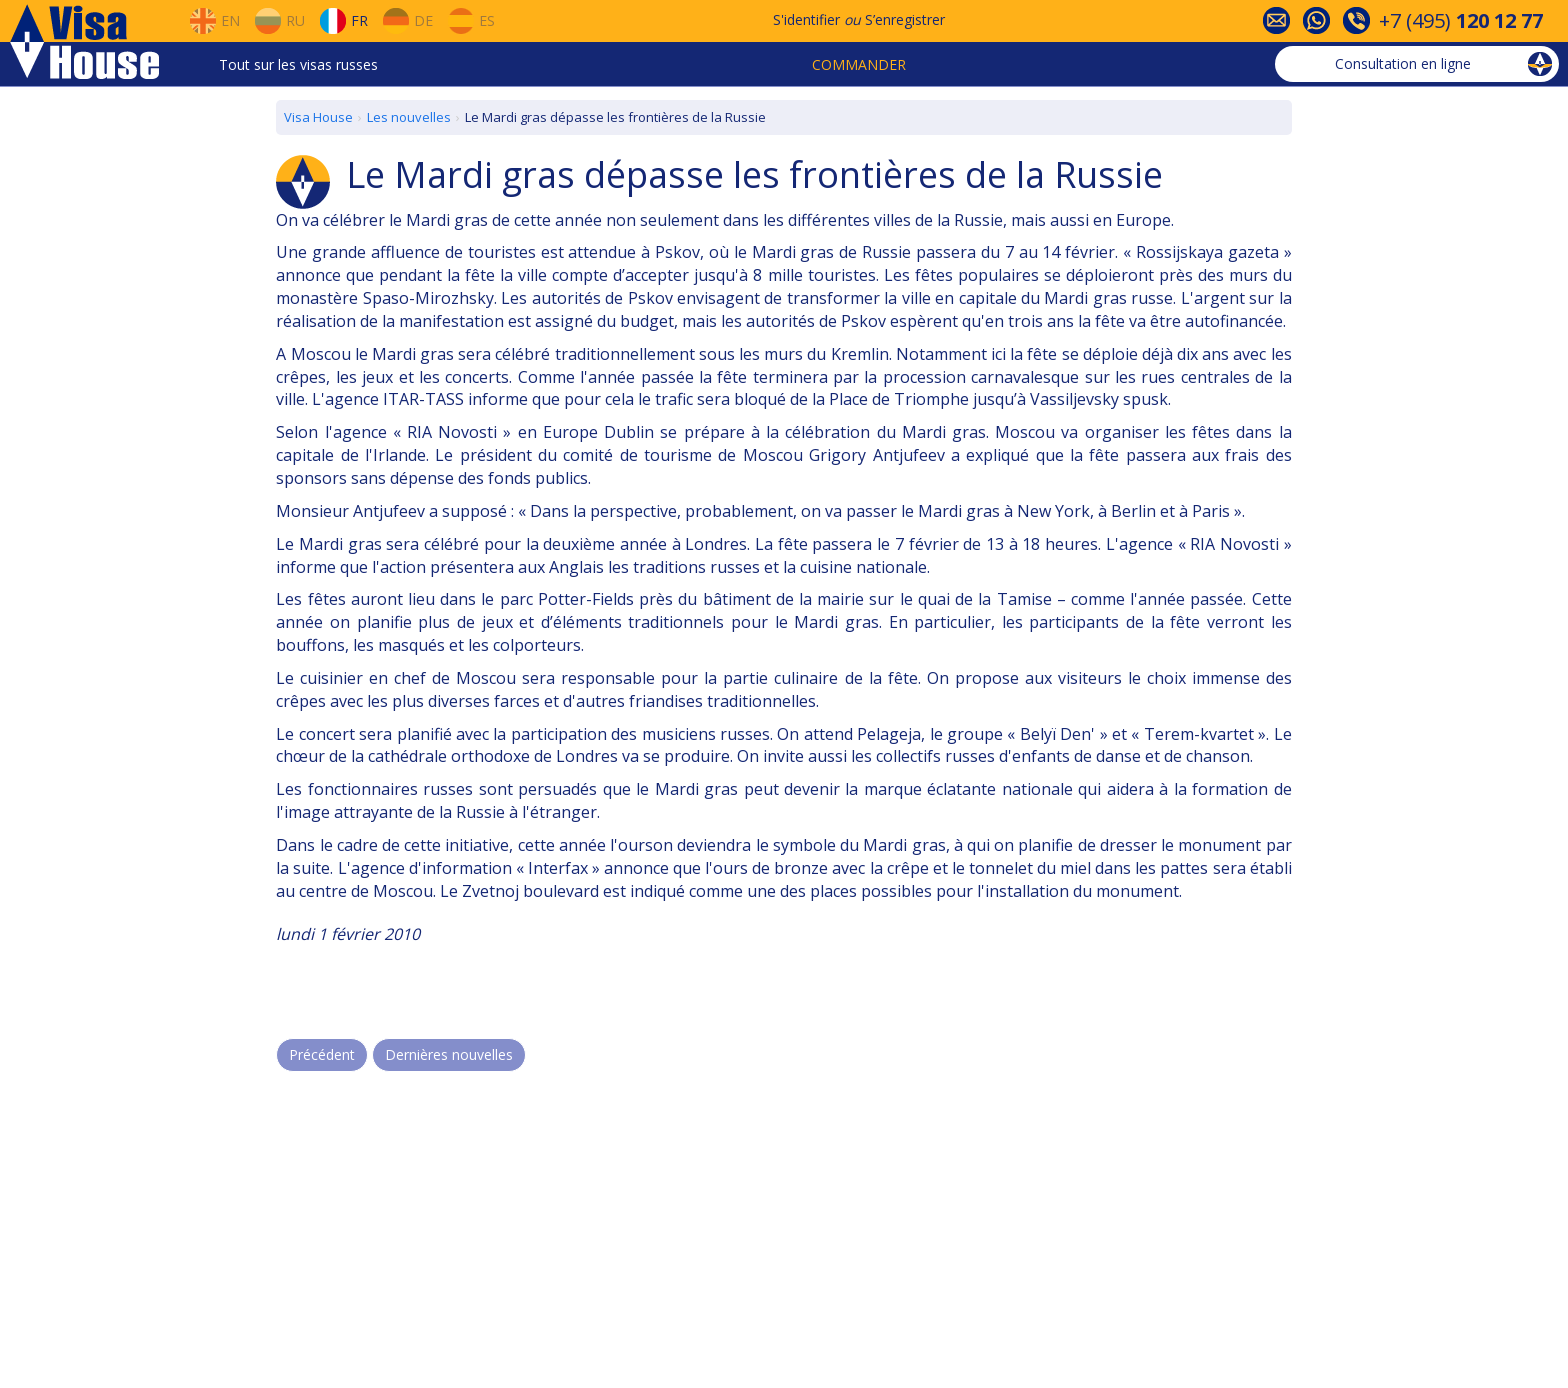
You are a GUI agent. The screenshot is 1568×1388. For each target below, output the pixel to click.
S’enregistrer (905, 19)
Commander (859, 64)
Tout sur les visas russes (298, 64)
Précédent (322, 1054)
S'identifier (806, 19)
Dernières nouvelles (449, 1054)
